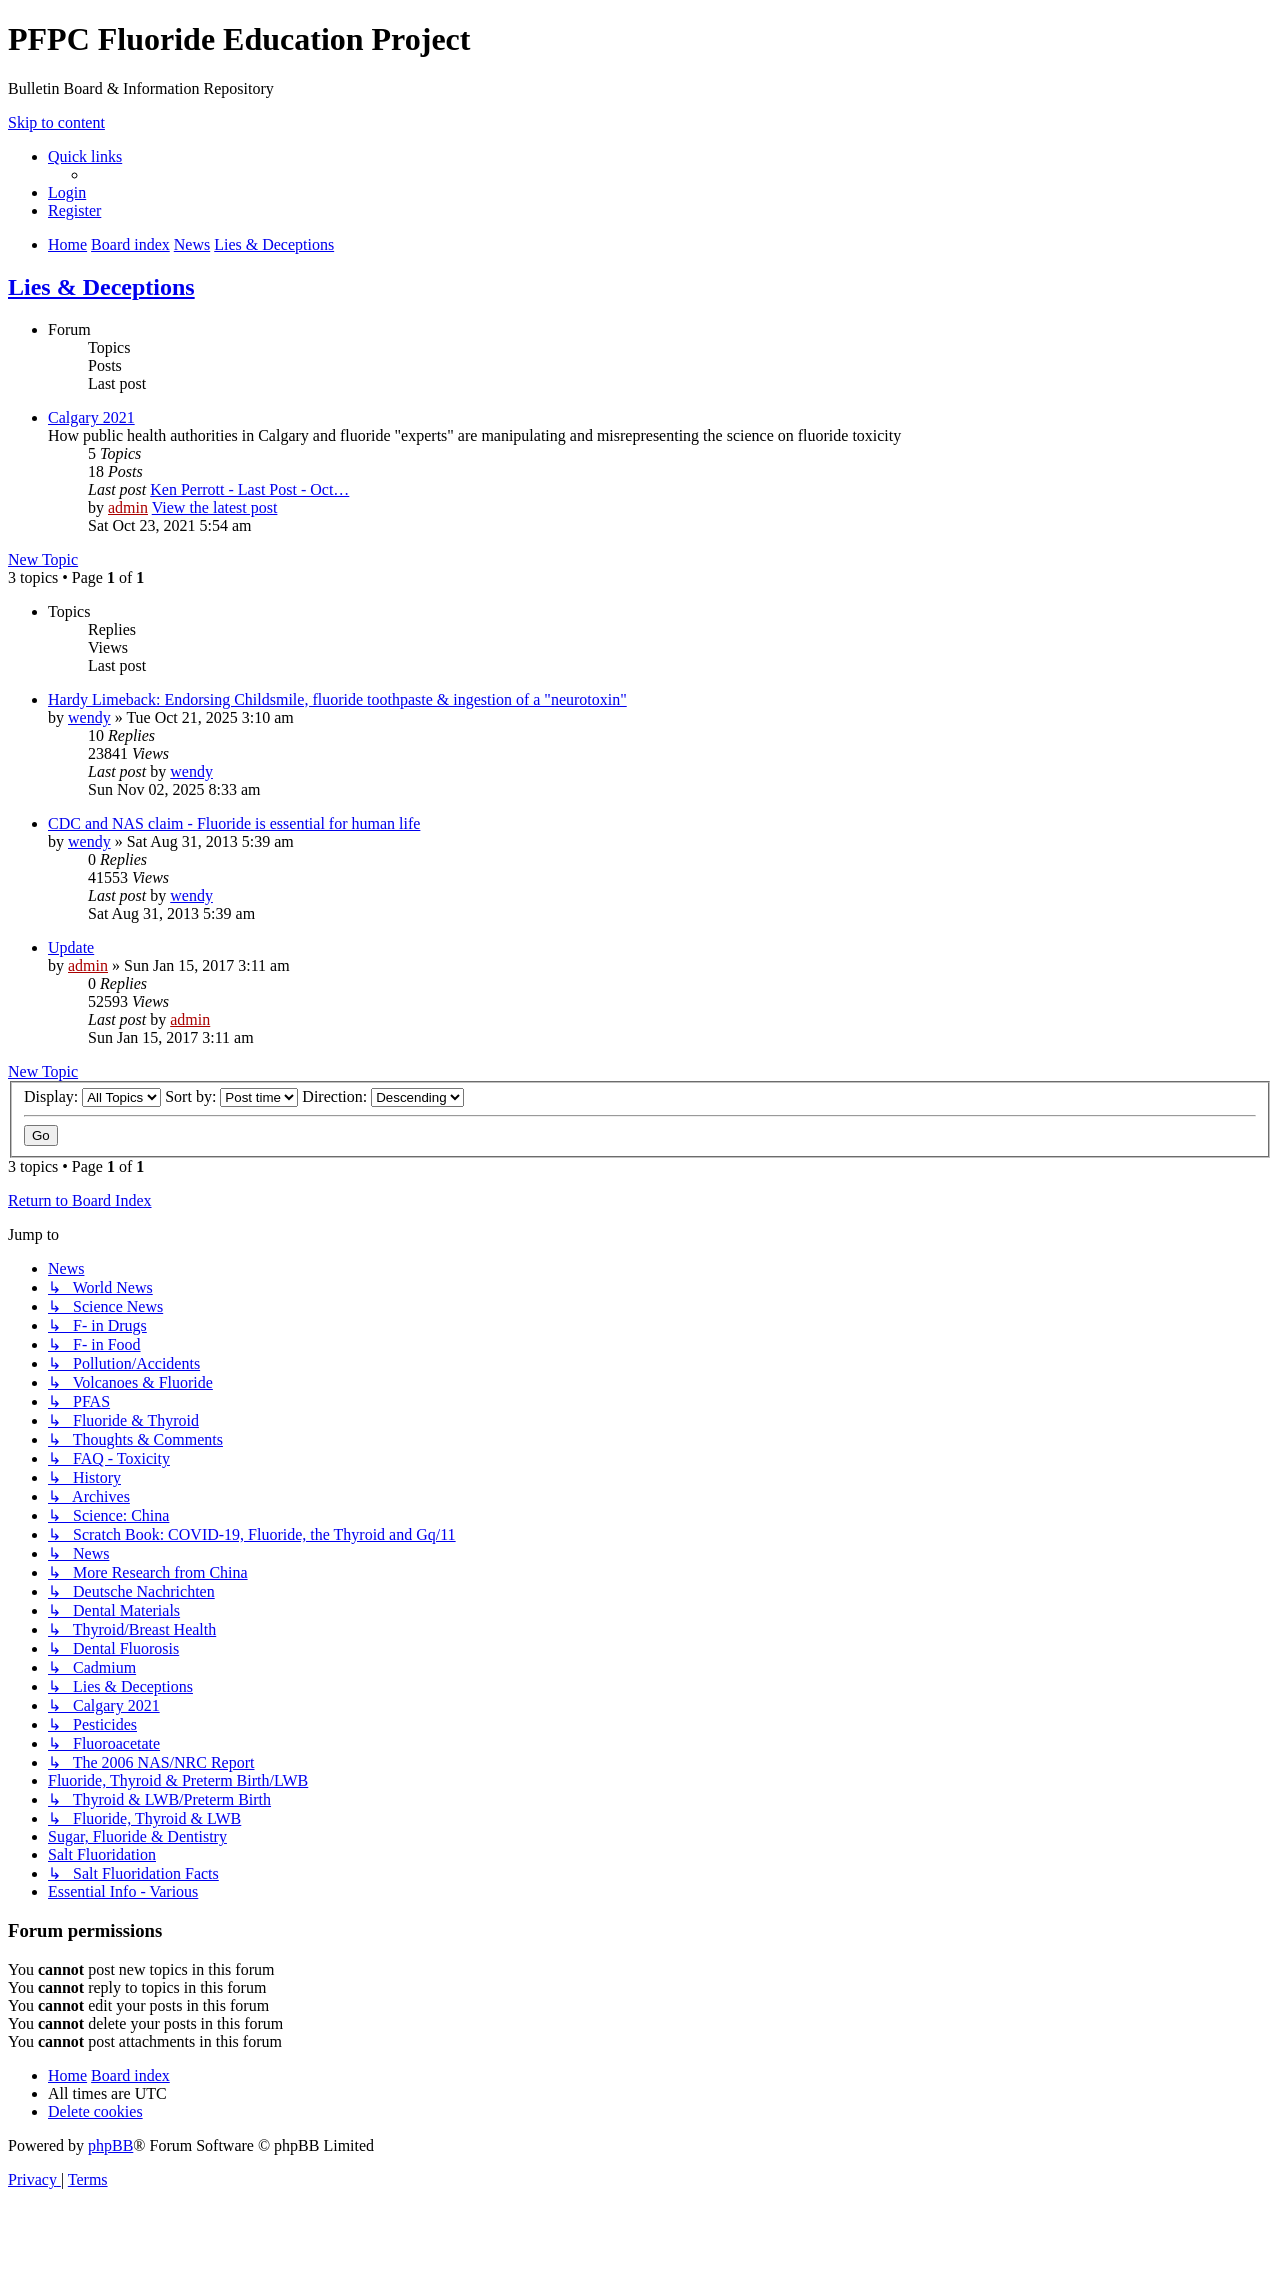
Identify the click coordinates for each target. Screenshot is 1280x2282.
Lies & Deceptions (101, 287)
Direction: (383, 1096)
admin (128, 507)
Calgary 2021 (91, 417)
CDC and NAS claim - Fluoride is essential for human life (234, 823)
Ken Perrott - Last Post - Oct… (249, 489)
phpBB (110, 2145)
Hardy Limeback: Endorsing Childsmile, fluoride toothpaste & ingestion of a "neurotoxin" (337, 699)
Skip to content (56, 122)
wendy (89, 717)
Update (71, 947)
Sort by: (231, 1096)
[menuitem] (67, 192)
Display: (92, 1096)
